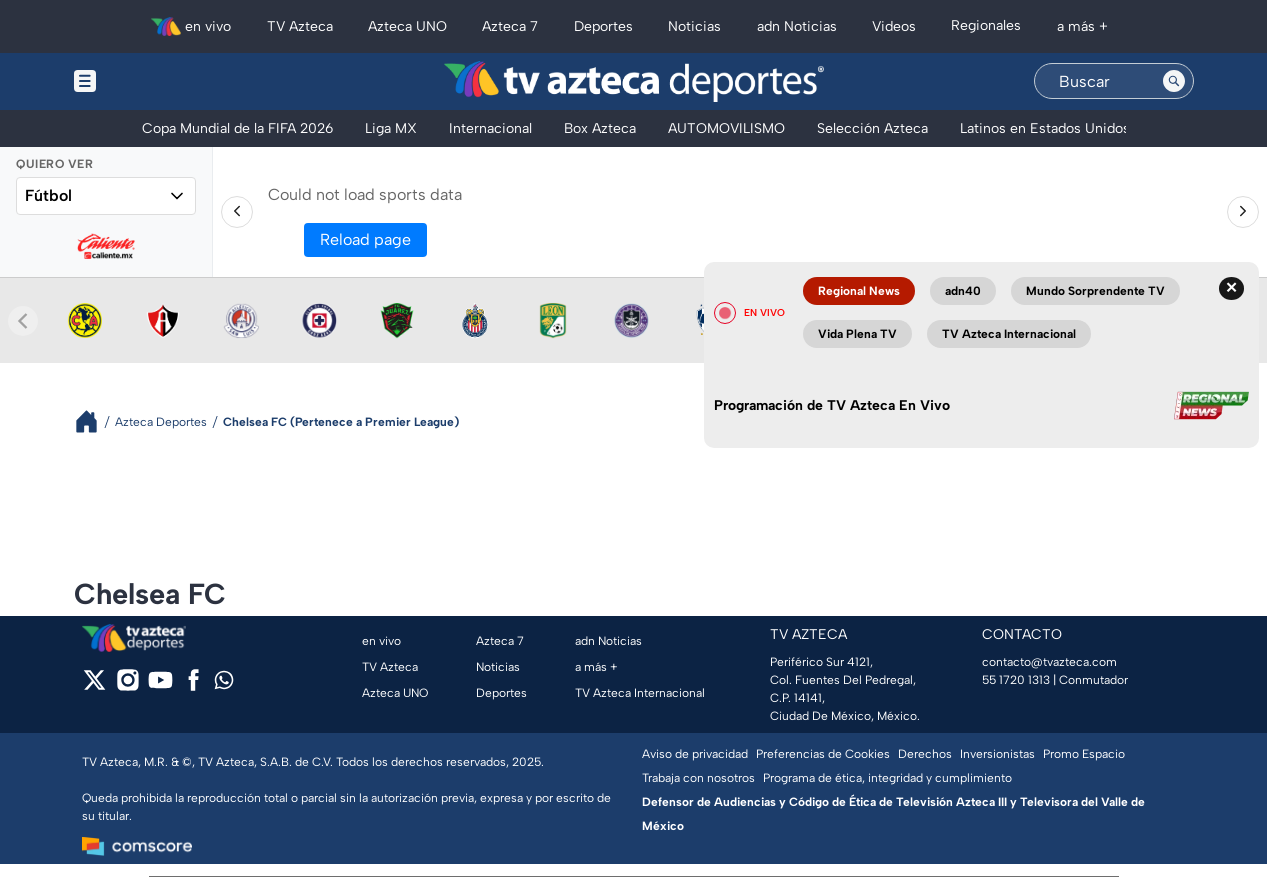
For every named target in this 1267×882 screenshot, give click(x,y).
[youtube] (160, 686)
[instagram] (127, 686)
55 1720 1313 (1016, 680)
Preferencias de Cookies (823, 754)
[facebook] (193, 686)
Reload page (365, 239)
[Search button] (1174, 81)
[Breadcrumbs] (94, 421)
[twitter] (94, 686)
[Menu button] (154, 81)
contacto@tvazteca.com (1049, 662)
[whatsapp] (224, 684)
